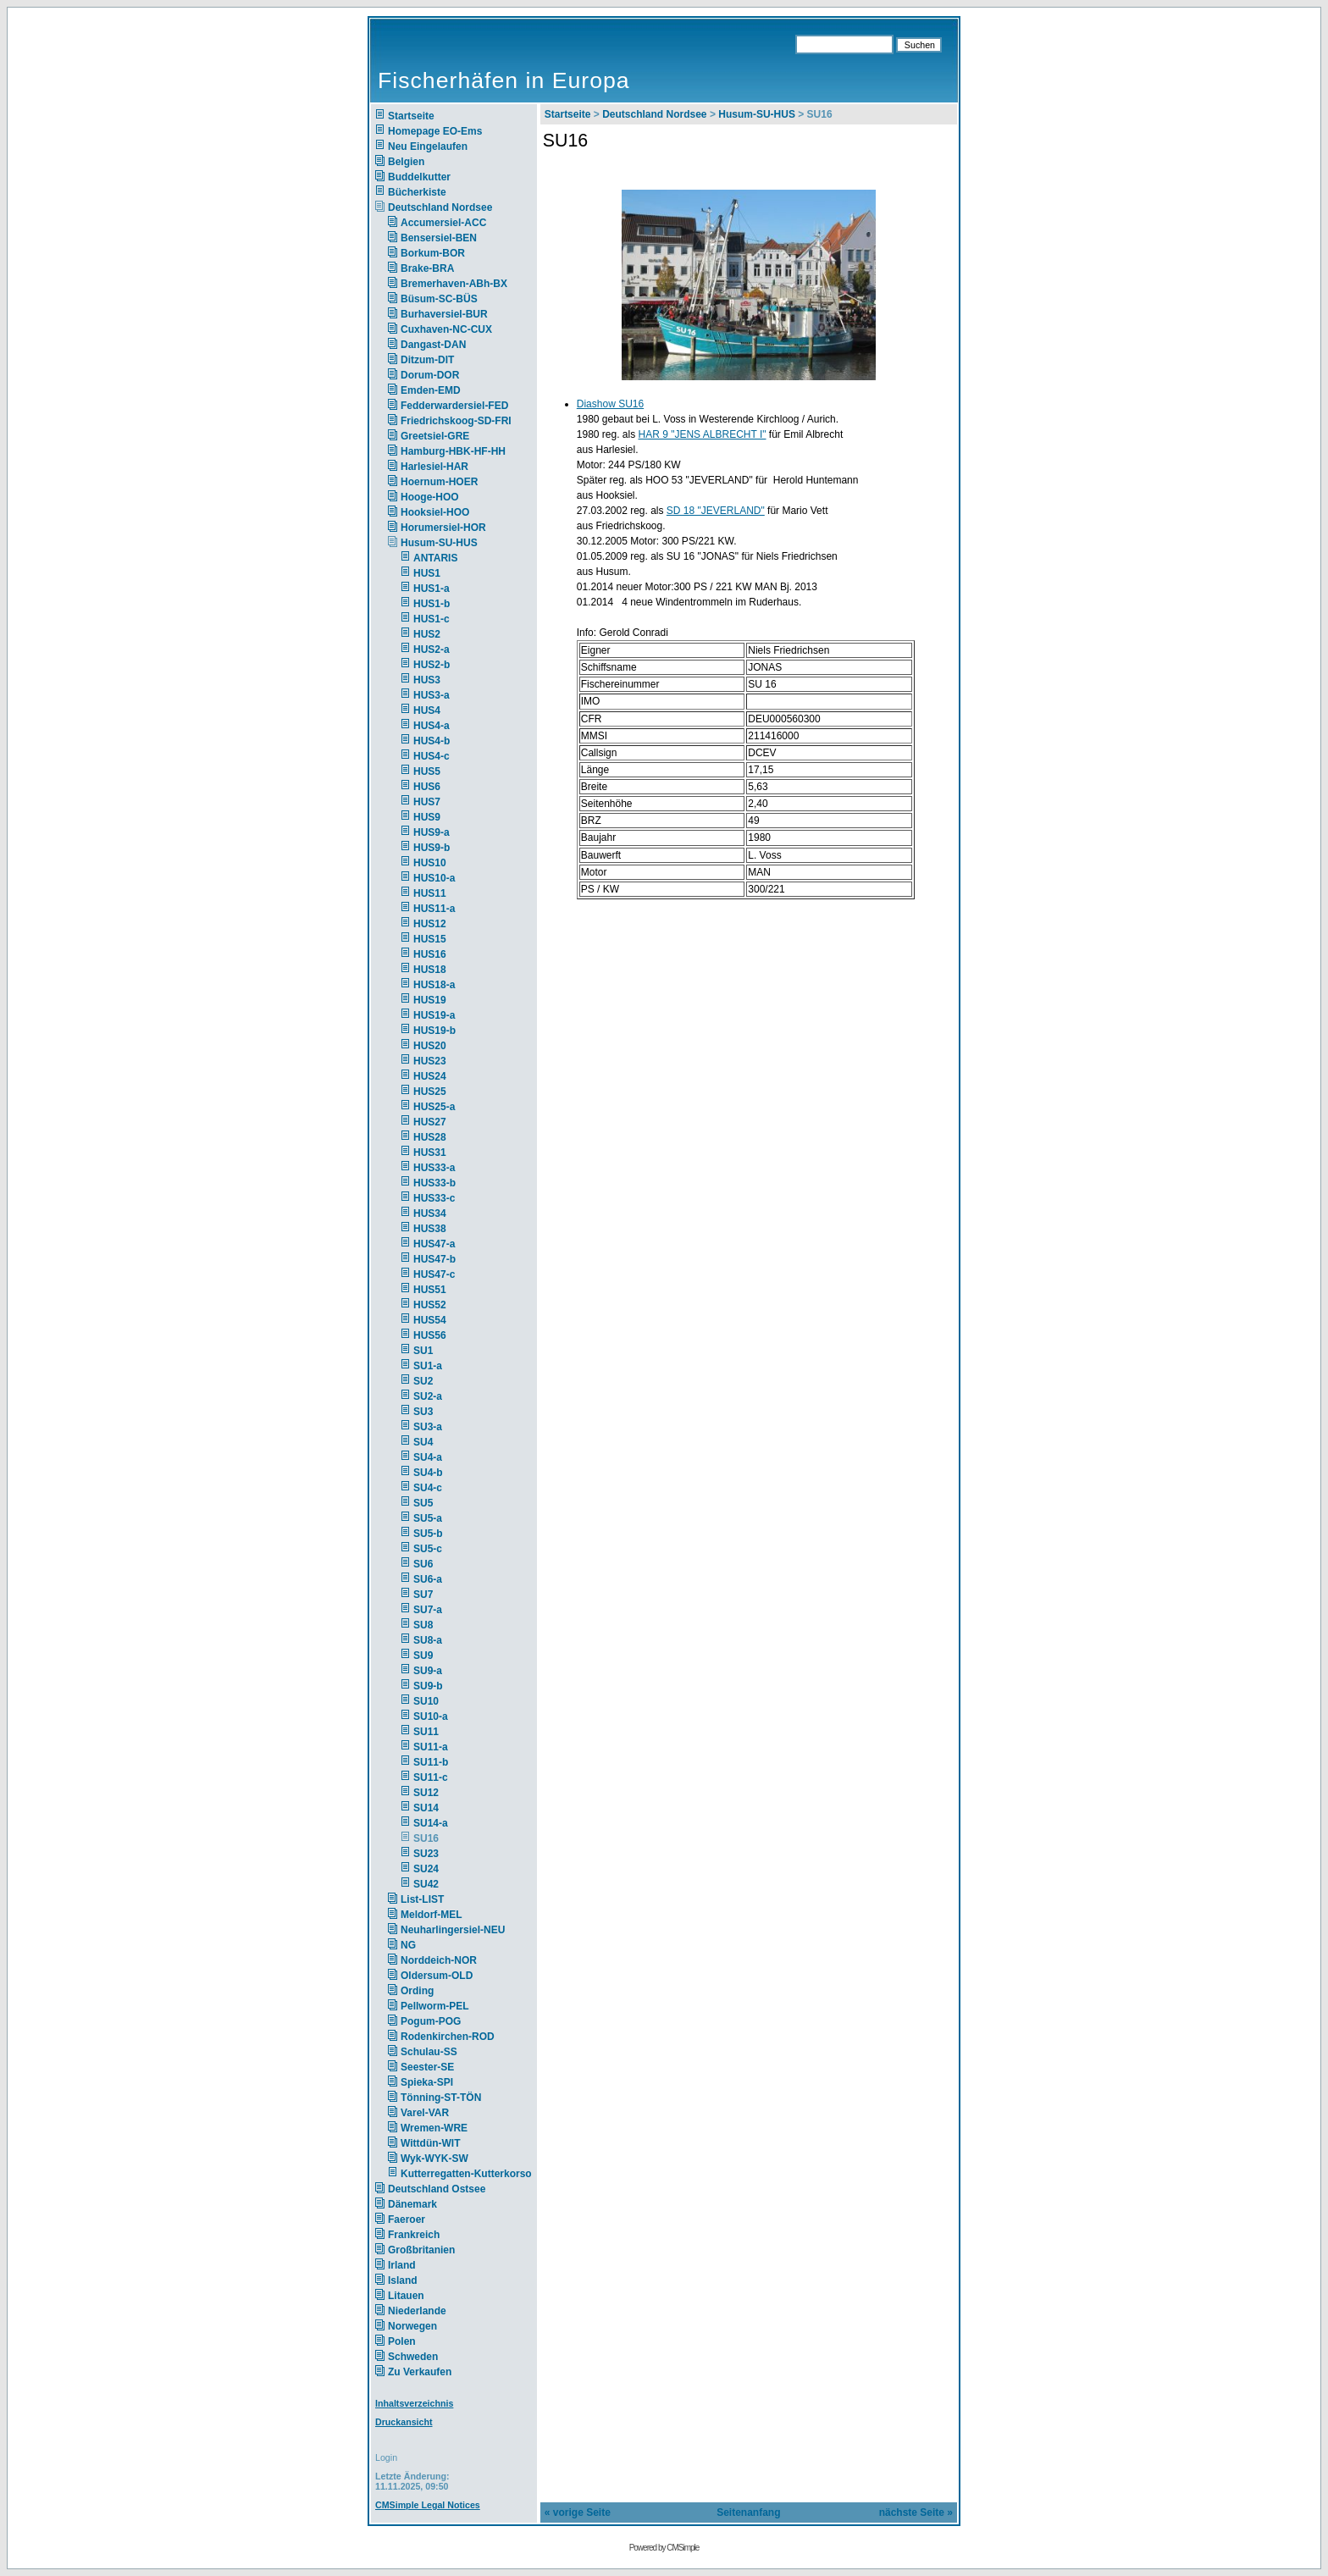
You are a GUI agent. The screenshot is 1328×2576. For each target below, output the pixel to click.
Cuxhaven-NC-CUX (446, 329)
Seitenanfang (748, 2512)
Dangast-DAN (433, 345)
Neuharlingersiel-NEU (453, 1930)
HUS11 (429, 893)
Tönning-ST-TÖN (441, 2097)
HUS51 (429, 1290)
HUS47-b (434, 1259)
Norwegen (412, 2326)
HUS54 (429, 1320)
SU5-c (427, 1549)
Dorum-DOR (430, 375)
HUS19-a (434, 1015)
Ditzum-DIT (427, 360)
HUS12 (429, 924)
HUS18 (429, 970)
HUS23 (429, 1061)
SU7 (423, 1594)
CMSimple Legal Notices (427, 2505)
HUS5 (426, 771)
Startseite (411, 116)
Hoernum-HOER (439, 482)
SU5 (423, 1503)
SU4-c (427, 1488)
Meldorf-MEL (431, 1915)
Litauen (406, 2296)
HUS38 (429, 1229)
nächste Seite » (916, 2512)
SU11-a (430, 1747)
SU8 (423, 1625)
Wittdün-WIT (431, 2143)
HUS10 (429, 863)
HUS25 (429, 1091)
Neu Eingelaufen (428, 146)
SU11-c (430, 1777)
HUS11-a (434, 909)
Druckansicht (404, 2422)
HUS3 (426, 680)
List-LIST (422, 1899)
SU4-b (428, 1473)
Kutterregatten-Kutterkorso (466, 2174)
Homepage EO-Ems (435, 131)
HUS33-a (434, 1168)
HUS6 (426, 787)
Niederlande (428, 2311)
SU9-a (427, 1671)
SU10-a (430, 1716)
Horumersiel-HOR (443, 527)
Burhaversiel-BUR (444, 314)
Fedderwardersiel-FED (454, 406)
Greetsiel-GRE (435, 436)
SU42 (426, 1884)
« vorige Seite (578, 2512)
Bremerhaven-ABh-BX (454, 284)
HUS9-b (431, 848)
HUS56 (429, 1335)
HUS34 (429, 1213)
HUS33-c (434, 1198)
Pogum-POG (431, 2021)
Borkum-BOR (433, 253)
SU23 (426, 1854)
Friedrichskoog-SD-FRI (456, 421)
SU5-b (428, 1534)
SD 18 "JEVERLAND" (716, 511)
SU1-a (427, 1366)
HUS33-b (434, 1183)
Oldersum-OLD (437, 1976)
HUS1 (426, 573)
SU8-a (427, 1640)
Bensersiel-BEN (439, 238)
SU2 (423, 1381)
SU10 (426, 1701)
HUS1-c (431, 619)
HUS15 (429, 939)
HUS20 (429, 1046)
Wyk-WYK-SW (434, 2158)
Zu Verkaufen (419, 2372)
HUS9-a (431, 832)
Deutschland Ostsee (436, 2189)
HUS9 (426, 817)
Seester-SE (427, 2067)
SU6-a (427, 1579)
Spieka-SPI (427, 2082)
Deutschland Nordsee (440, 207)
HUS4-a (431, 726)
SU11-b (430, 1762)
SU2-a (427, 1396)
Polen (402, 2341)
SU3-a (427, 1427)
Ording (417, 1991)
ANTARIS (435, 558)
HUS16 (429, 954)
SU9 (423, 1655)
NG (408, 1945)
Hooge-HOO (430, 497)
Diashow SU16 (610, 404)
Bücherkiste (417, 192)
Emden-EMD (431, 390)
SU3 (423, 1412)
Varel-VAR (425, 2113)
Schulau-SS (429, 2052)
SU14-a (430, 1823)
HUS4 (426, 710)
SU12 (426, 1793)
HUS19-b (434, 1030)
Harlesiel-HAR (434, 467)
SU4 (423, 1442)
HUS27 (429, 1122)
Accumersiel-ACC (443, 223)
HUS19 (429, 1000)
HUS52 (429, 1305)
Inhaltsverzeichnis (414, 2403)
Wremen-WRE (434, 2128)
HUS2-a (431, 649)
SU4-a (427, 1457)
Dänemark (412, 2204)
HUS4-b (431, 741)
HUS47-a (434, 1244)
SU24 (426, 1869)
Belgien (406, 162)
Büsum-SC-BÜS (439, 299)
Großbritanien (421, 2250)
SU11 (426, 1732)
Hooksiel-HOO (435, 512)
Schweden (413, 2357)
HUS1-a (431, 588)
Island (403, 2280)
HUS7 (426, 802)
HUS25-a (434, 1107)
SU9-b (428, 1686)
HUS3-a (431, 695)
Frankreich (414, 2235)
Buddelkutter (419, 177)
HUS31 (429, 1152)
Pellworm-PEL (435, 2006)
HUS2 (426, 634)
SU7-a (427, 1610)
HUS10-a (434, 878)
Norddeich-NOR (439, 1960)
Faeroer (406, 2219)
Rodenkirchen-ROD (448, 2037)
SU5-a (427, 1518)
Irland (402, 2265)
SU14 (426, 1808)
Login (386, 2457)
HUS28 (429, 1137)
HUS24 (429, 1076)
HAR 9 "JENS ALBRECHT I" (702, 434)
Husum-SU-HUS (439, 543)
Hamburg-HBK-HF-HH (453, 451)
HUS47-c (434, 1274)
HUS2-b (431, 665)
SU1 (423, 1351)
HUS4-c (431, 756)
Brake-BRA (427, 268)
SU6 (423, 1564)
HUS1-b (431, 604)
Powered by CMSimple (664, 2547)
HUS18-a (434, 985)
